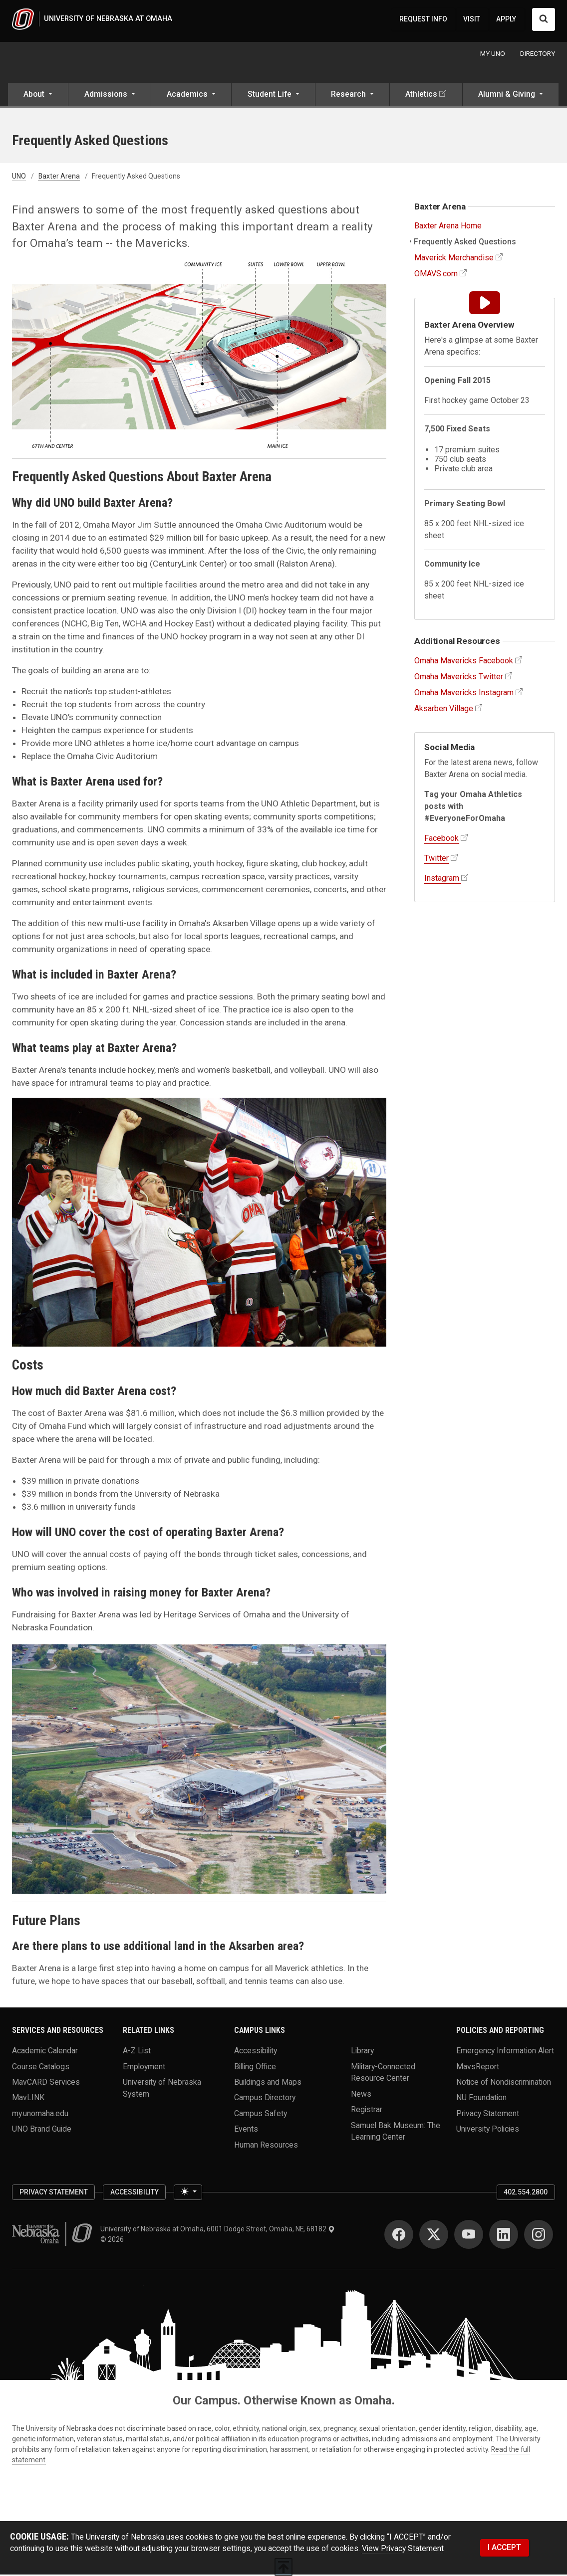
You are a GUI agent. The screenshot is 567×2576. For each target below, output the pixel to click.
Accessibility (255, 2051)
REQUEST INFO (423, 19)
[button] (38, 96)
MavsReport (477, 2067)
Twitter (436, 859)
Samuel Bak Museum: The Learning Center (395, 2132)
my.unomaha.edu (40, 2114)
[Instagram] (538, 2235)
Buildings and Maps (267, 2083)
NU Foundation (481, 2099)
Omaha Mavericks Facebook (463, 661)
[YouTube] (468, 2235)
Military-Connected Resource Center (383, 2073)
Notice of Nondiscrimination (503, 2083)
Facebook (441, 839)
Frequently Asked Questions (465, 243)
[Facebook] (398, 2235)
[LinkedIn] (503, 2235)
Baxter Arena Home (448, 227)
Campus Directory (264, 2099)
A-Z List (137, 2051)
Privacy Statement (487, 2114)
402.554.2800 (526, 2193)
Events (246, 2130)
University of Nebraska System (162, 2089)
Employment (144, 2067)
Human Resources (266, 2146)
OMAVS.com (436, 275)
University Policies (487, 2130)
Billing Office (255, 2067)
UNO (19, 178)
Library (362, 2051)
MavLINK (28, 2099)
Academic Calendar (45, 2051)
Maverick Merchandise (454, 259)
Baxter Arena (59, 178)
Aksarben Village (443, 709)
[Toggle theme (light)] (188, 2193)
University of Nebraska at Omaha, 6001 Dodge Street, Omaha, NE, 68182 (217, 2230)
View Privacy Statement (403, 2550)
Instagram (441, 879)
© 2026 (113, 2240)
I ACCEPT (504, 2549)
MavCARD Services (46, 2083)
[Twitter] (433, 2235)
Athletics (421, 95)
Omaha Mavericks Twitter (458, 677)
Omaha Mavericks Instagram (464, 693)
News (361, 2095)
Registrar (366, 2110)
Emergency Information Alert (505, 2051)
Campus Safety (260, 2114)
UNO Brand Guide (41, 2130)
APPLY (506, 19)
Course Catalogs (40, 2067)
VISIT (471, 19)
